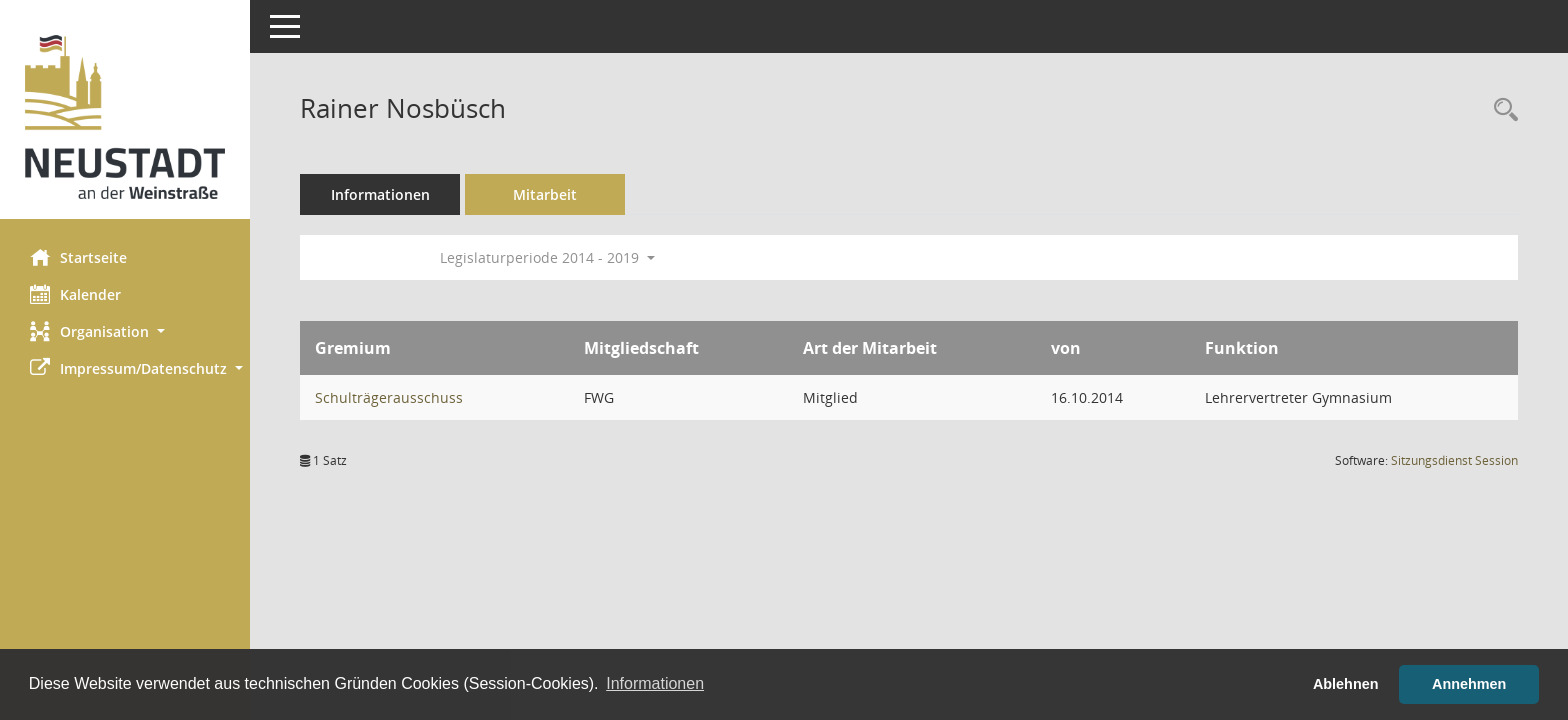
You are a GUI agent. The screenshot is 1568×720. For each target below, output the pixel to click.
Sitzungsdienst (1454, 460)
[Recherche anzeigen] (1501, 110)
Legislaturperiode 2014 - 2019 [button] (547, 257)
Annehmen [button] (1469, 684)
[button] (125, 331)
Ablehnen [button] (1346, 684)
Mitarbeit (545, 194)
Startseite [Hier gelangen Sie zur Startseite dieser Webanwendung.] (78, 257)
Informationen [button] (655, 683)
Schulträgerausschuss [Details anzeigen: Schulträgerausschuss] (389, 397)
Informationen (380, 194)
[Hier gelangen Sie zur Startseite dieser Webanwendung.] (125, 117)
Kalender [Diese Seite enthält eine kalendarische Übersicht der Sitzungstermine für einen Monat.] (75, 294)
